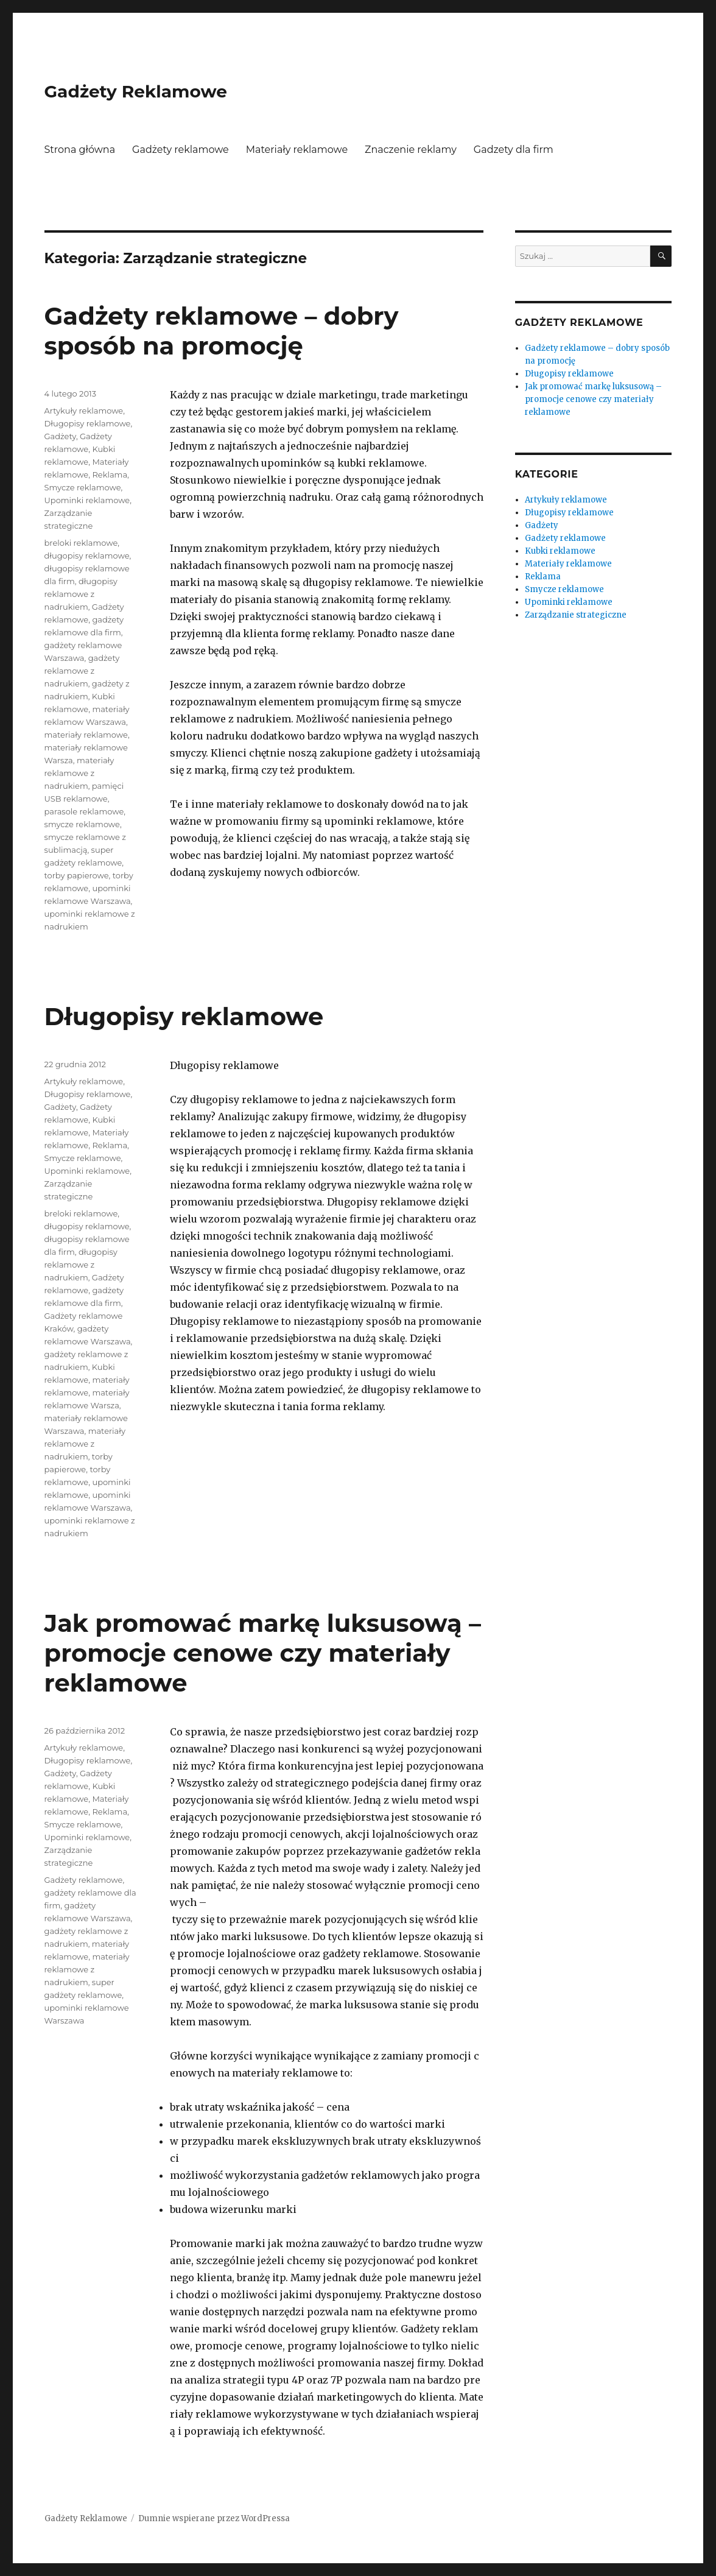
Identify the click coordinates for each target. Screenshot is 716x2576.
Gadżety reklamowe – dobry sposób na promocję (221, 331)
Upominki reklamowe (87, 500)
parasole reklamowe (84, 811)
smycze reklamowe (82, 824)
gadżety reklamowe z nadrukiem (82, 670)
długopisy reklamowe (87, 555)
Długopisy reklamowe (87, 423)
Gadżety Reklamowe (135, 91)
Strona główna (80, 149)
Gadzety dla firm (513, 149)
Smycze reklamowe (82, 487)
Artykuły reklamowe (84, 410)
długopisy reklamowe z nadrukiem (81, 594)
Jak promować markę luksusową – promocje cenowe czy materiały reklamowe (262, 1653)
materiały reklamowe (86, 734)
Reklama (109, 474)
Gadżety (60, 436)
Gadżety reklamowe (180, 149)
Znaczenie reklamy (411, 149)
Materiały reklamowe (297, 149)
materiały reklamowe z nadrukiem (79, 773)
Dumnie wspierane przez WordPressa (214, 2518)
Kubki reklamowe (560, 551)
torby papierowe (76, 875)
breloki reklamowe (81, 543)
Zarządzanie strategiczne (575, 615)
